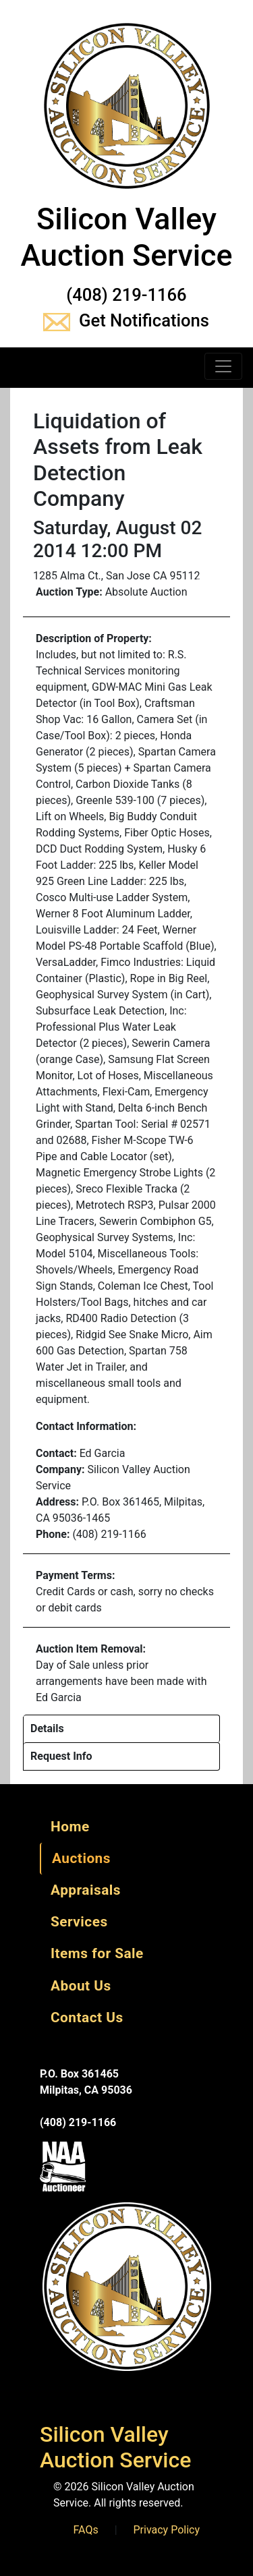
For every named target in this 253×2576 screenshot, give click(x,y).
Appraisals (86, 1890)
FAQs (86, 2529)
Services (79, 1922)
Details (47, 1728)
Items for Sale (97, 1953)
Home (70, 1827)
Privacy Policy (167, 2529)
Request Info (61, 1756)
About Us (81, 1986)
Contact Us (87, 2017)
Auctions (81, 1858)
